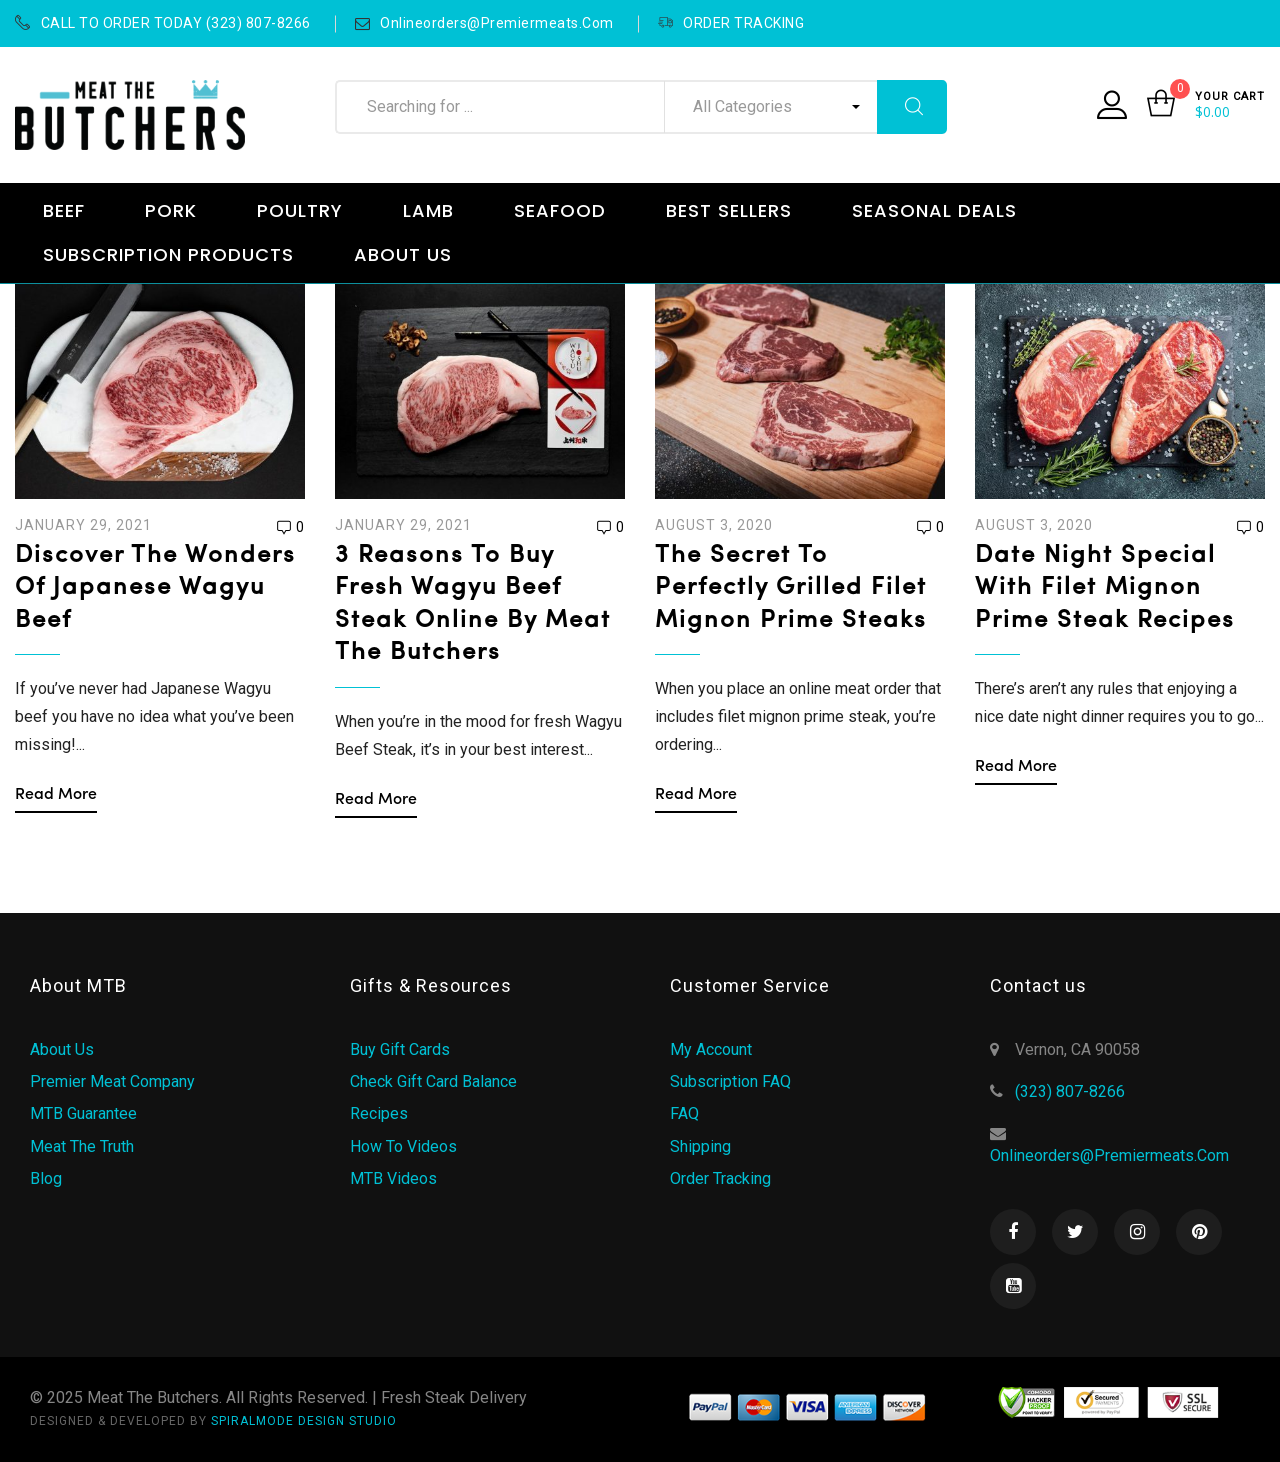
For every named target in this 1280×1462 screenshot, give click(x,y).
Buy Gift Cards (400, 1049)
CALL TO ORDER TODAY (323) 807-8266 (163, 23)
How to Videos (403, 1146)
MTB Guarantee (83, 1113)
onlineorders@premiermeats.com (484, 23)
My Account (711, 1049)
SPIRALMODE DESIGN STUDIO (304, 1421)
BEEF (64, 210)
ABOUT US (403, 254)
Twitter (1075, 1232)
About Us (62, 1049)
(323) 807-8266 (1070, 1091)
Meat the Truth (82, 1146)
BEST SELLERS (729, 210)
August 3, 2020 (714, 525)
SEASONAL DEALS (934, 210)
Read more (56, 795)
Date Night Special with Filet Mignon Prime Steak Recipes (1105, 588)
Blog (46, 1178)
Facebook (1013, 1232)
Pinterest (1199, 1232)
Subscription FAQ (730, 1081)
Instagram (1137, 1232)
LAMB (428, 210)
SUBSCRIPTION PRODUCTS (168, 254)
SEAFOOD (560, 210)
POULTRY (300, 210)
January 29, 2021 (83, 525)
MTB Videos (393, 1178)
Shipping (700, 1146)
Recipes (379, 1113)
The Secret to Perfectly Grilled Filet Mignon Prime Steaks (791, 588)
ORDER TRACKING (731, 23)
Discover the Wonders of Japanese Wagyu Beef (155, 588)
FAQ (684, 1113)
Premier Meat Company (112, 1081)
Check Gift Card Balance (433, 1081)
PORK (171, 210)
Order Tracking (720, 1178)
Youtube (1013, 1286)
